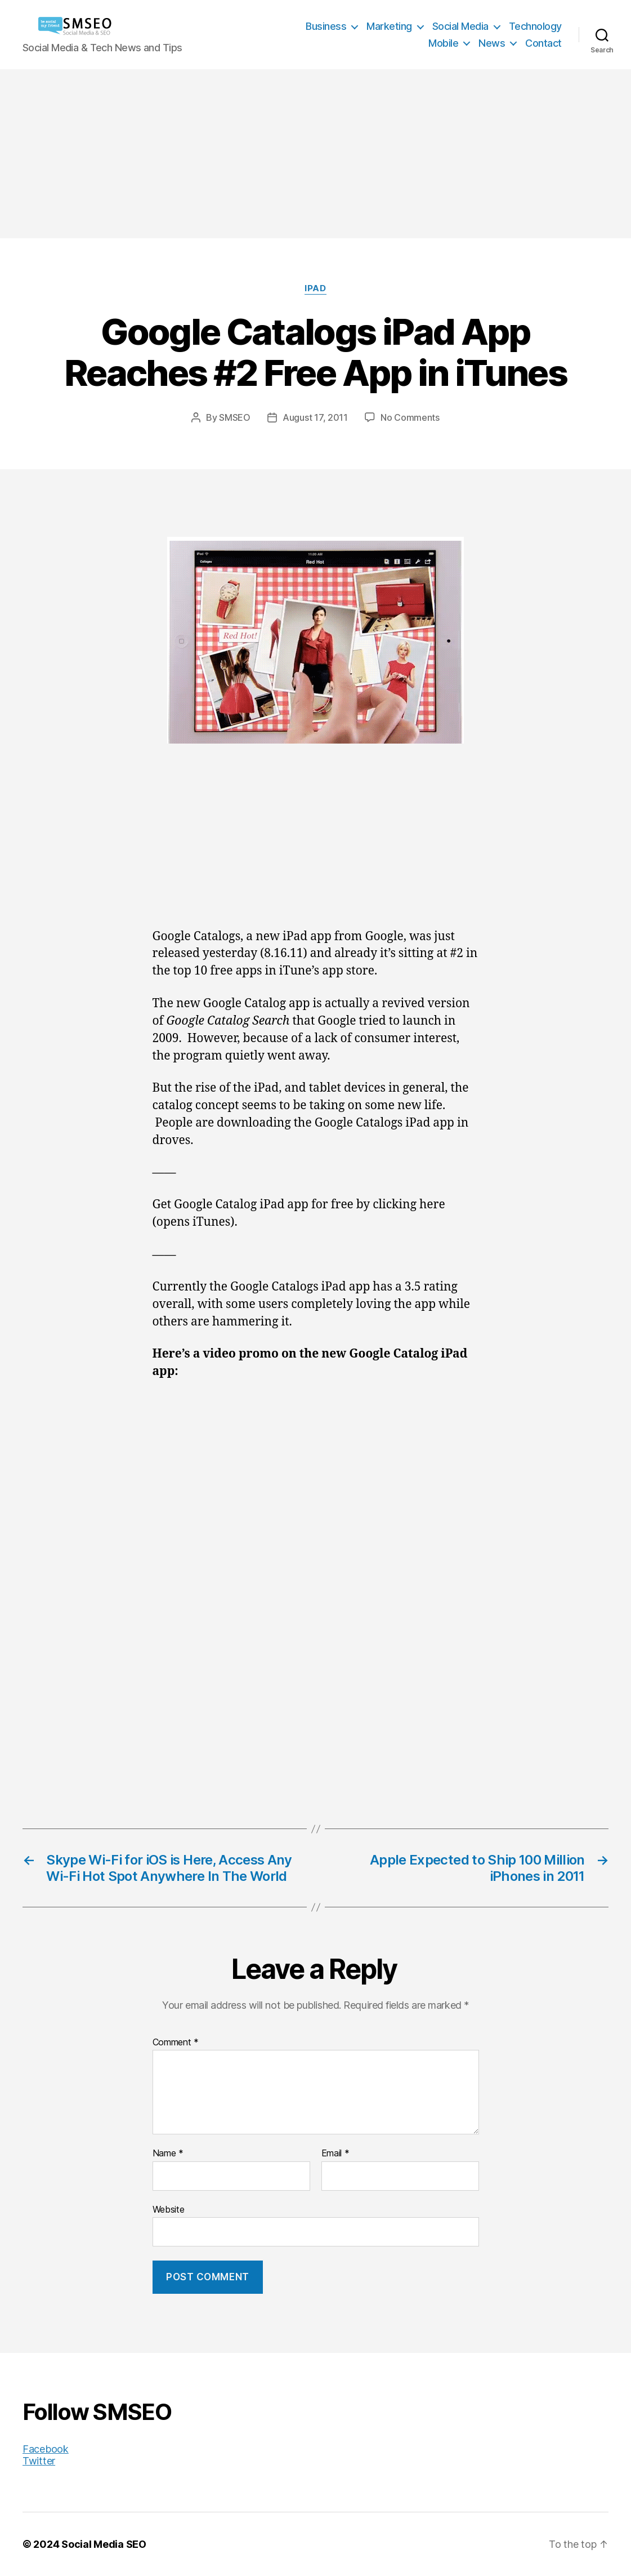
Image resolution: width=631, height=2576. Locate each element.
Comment (176, 2042)
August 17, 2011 (315, 417)
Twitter (39, 2461)
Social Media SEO (103, 2544)
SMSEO (234, 417)
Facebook (46, 2449)
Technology (535, 26)
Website (169, 2209)
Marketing (389, 26)
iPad (315, 288)
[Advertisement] (315, 154)
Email (335, 2153)
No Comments (410, 417)
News (491, 43)
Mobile (443, 43)
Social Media (460, 26)
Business (326, 26)
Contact (543, 43)
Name (168, 2153)
